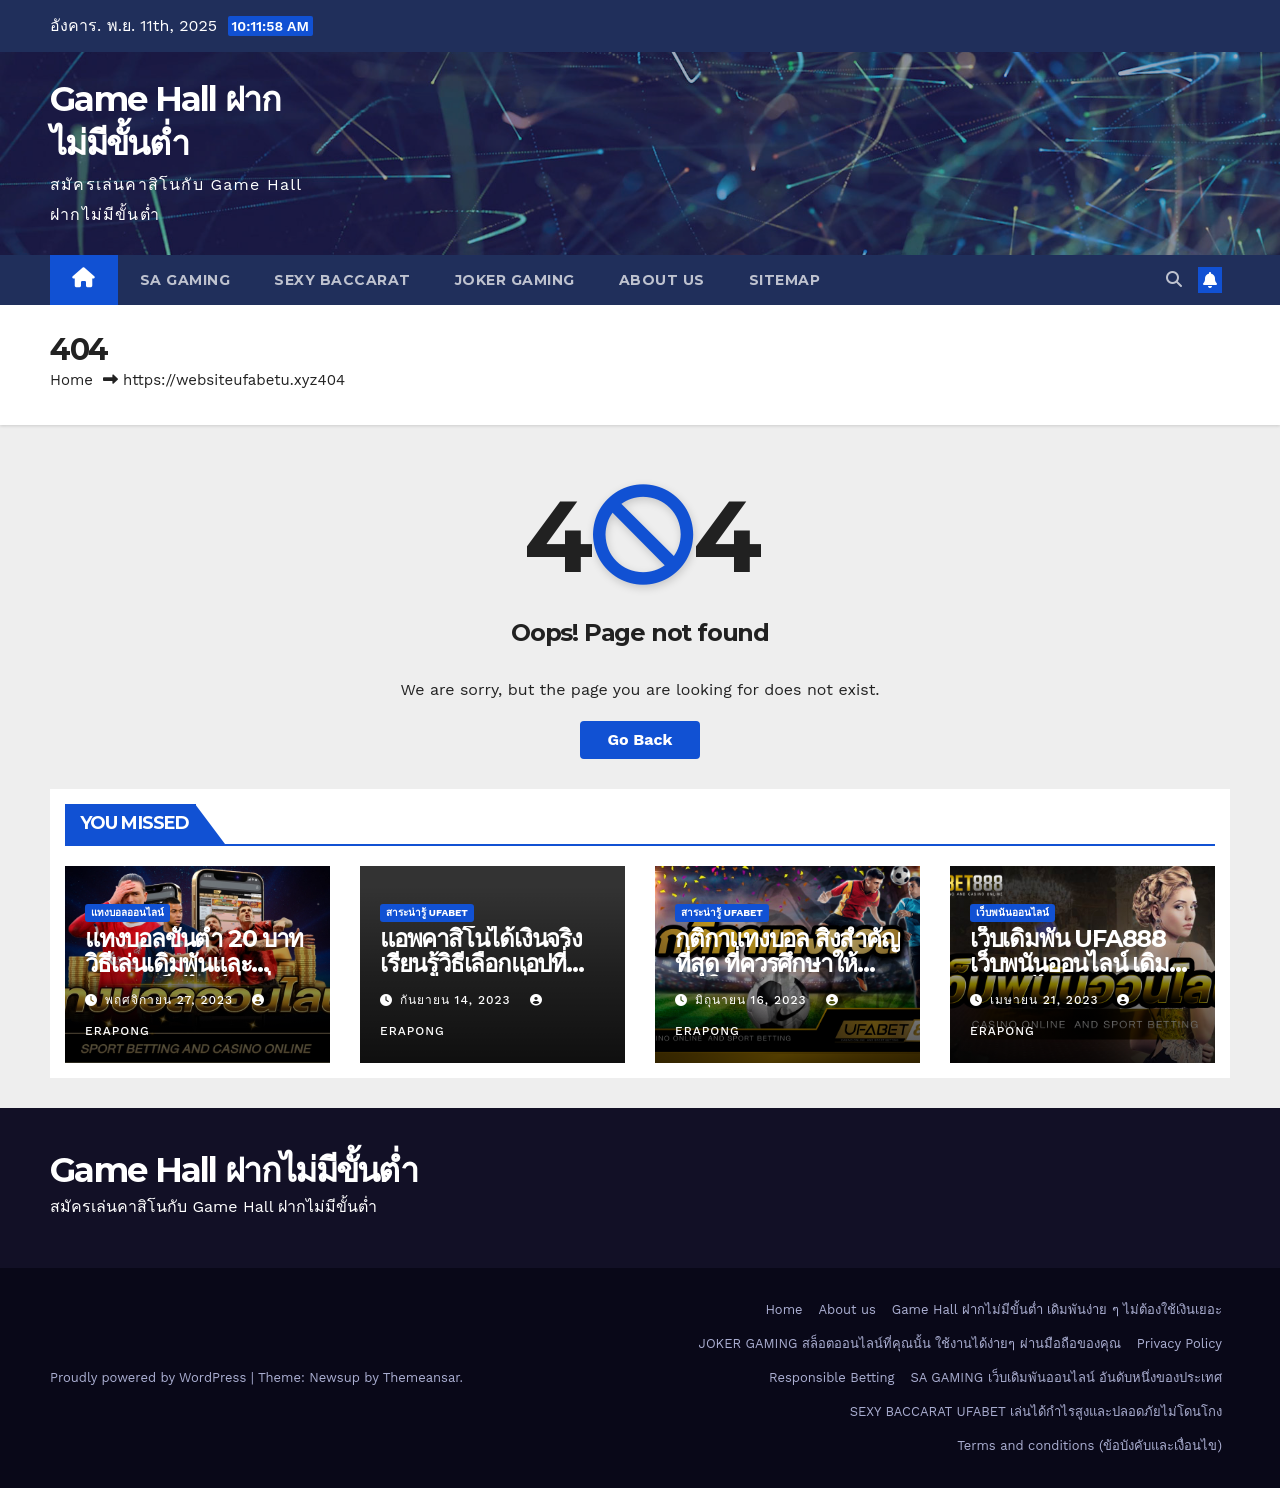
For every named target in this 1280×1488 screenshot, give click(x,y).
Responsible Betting (831, 1377)
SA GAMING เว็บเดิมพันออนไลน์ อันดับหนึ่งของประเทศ (1066, 1377)
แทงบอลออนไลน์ (127, 912)
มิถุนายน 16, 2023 (753, 1000)
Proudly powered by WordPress (150, 1377)
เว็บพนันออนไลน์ (1012, 912)
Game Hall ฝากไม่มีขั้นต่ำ (234, 1170)
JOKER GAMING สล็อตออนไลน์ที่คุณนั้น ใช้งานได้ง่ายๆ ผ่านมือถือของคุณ (910, 1343)
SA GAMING (185, 280)
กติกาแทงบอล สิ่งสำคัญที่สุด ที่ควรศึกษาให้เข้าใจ (787, 963)
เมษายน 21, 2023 (1047, 1000)
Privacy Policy (1179, 1343)
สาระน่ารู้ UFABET (427, 912)
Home (71, 380)
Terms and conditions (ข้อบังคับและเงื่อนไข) (1089, 1445)
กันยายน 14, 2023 (458, 1000)
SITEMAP (785, 280)
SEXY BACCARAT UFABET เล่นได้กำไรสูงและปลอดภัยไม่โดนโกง (1036, 1411)
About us (662, 280)
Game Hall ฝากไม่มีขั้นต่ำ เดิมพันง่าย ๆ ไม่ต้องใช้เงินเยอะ (1057, 1309)
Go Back (640, 739)
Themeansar (421, 1377)
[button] (1174, 279)
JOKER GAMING (515, 280)
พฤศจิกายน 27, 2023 (171, 1000)
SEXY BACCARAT (342, 280)
